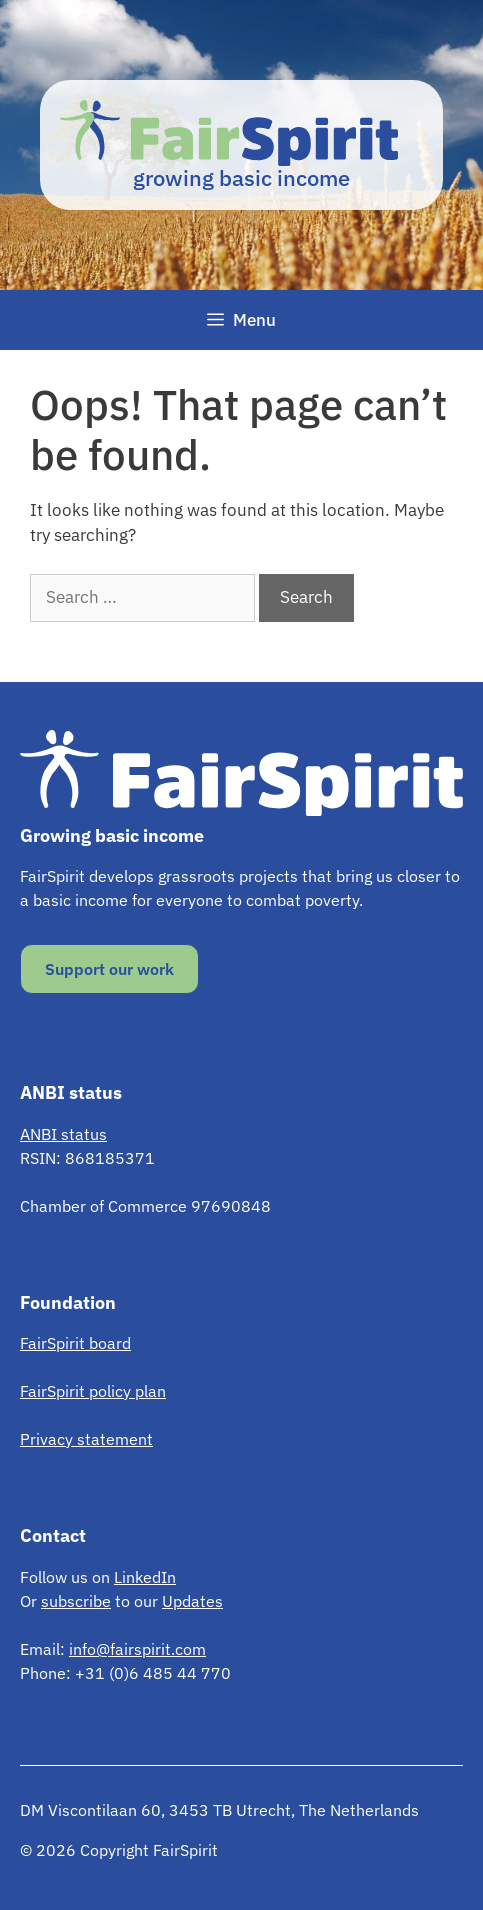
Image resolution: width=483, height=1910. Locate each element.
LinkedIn (145, 1577)
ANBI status (63, 1134)
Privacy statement (86, 1439)
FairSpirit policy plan (93, 1391)
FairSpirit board (75, 1343)
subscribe (76, 1601)
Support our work (109, 969)
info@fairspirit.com (137, 1649)
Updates (192, 1601)
